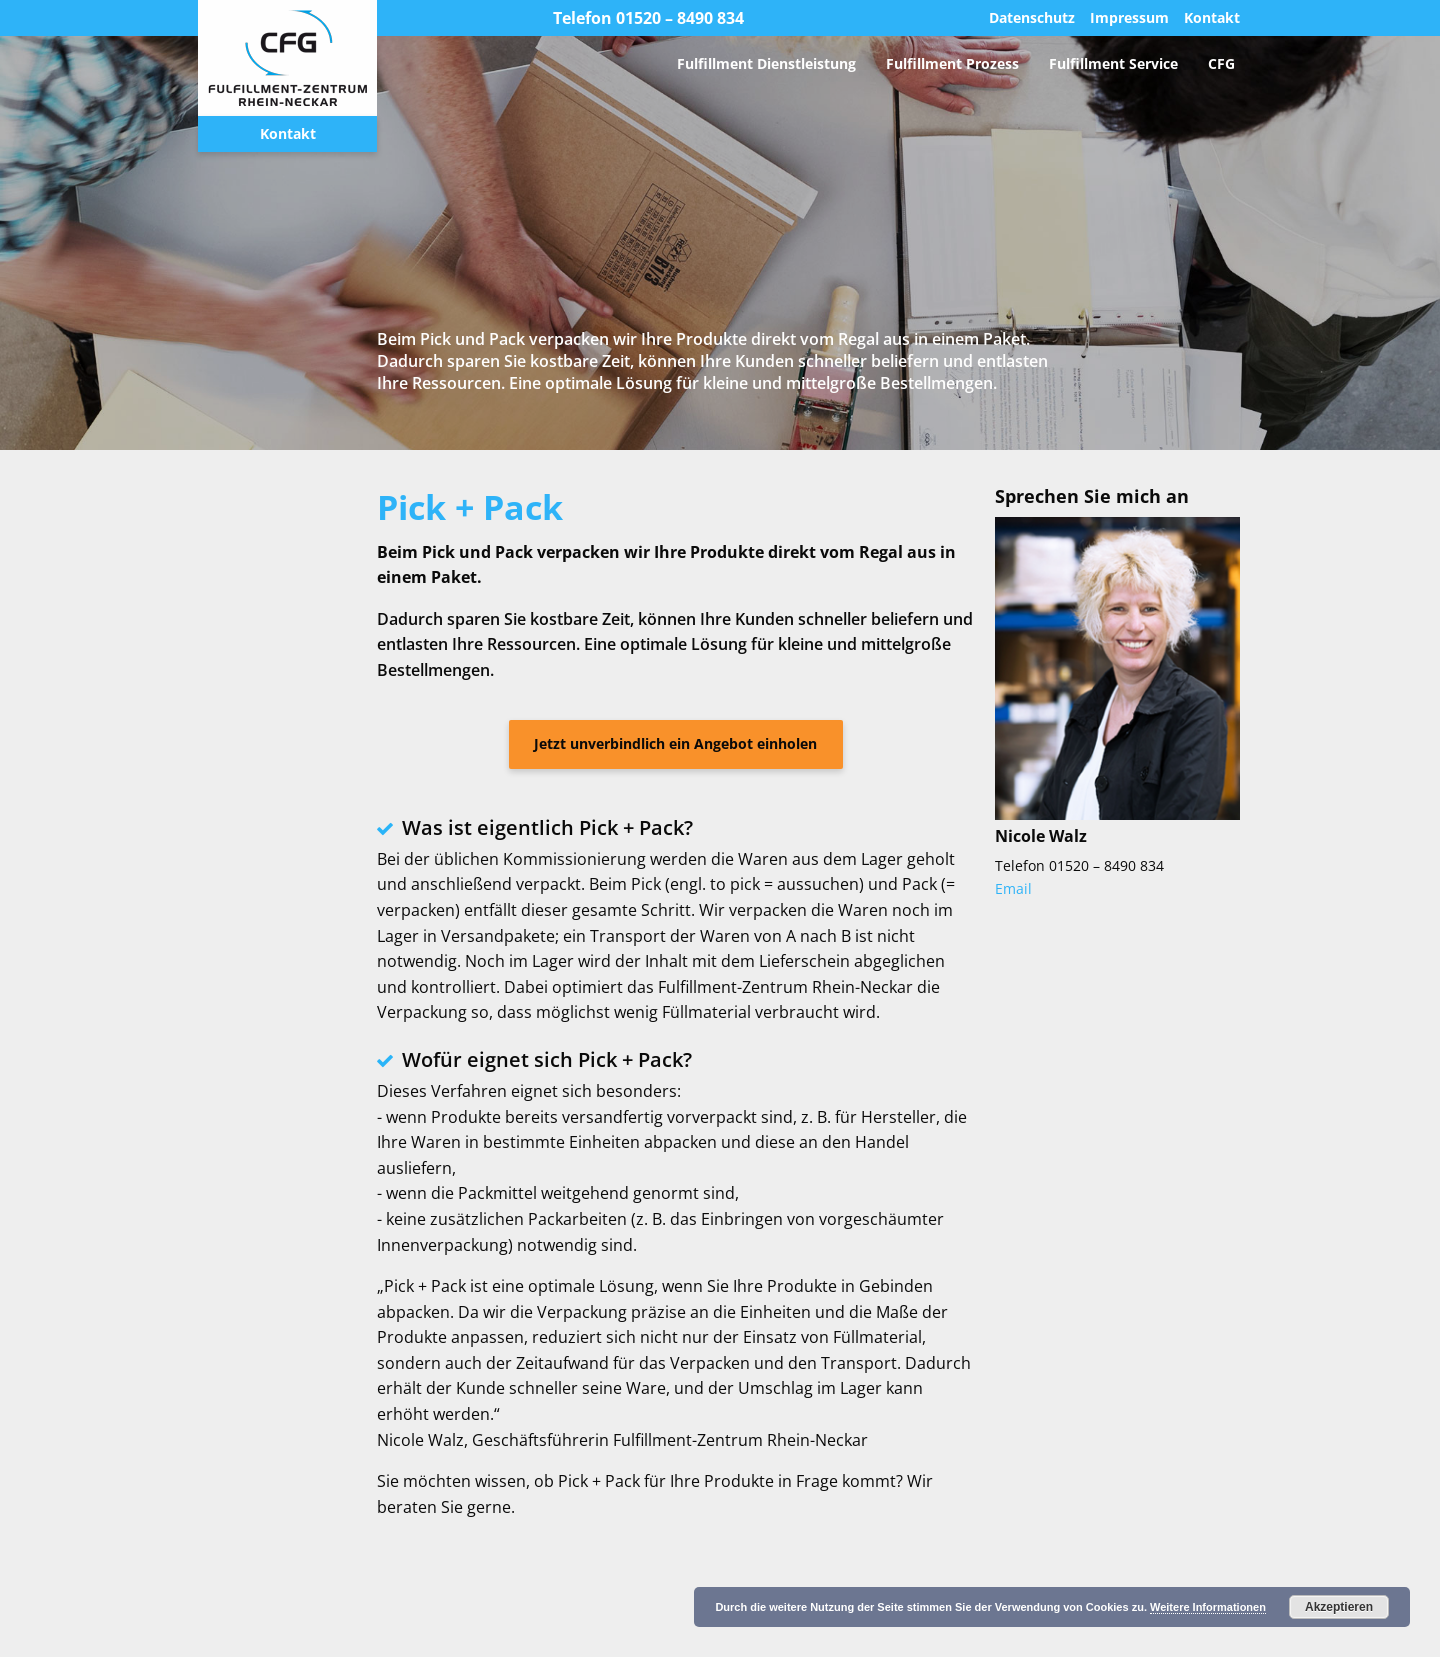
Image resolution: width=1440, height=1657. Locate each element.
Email (1013, 888)
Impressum (1129, 18)
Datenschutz (1032, 18)
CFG (1221, 63)
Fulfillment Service (1113, 63)
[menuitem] (766, 63)
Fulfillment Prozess (952, 63)
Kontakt (288, 133)
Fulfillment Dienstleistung (766, 63)
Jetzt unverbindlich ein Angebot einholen (675, 743)
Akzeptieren (1339, 1607)
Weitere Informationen (1208, 1607)
